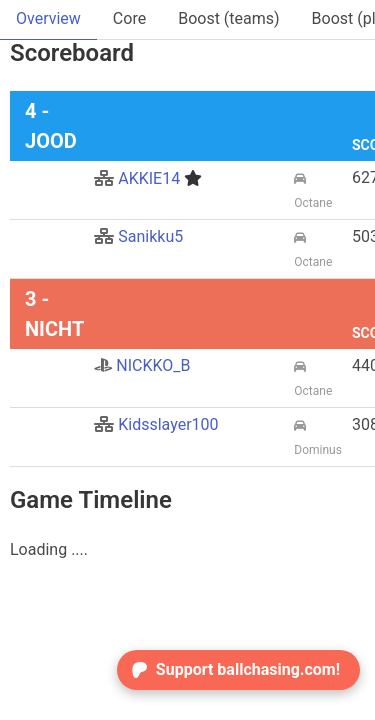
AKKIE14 (148, 178)
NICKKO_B (142, 365)
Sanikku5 (138, 236)
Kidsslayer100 (156, 424)
